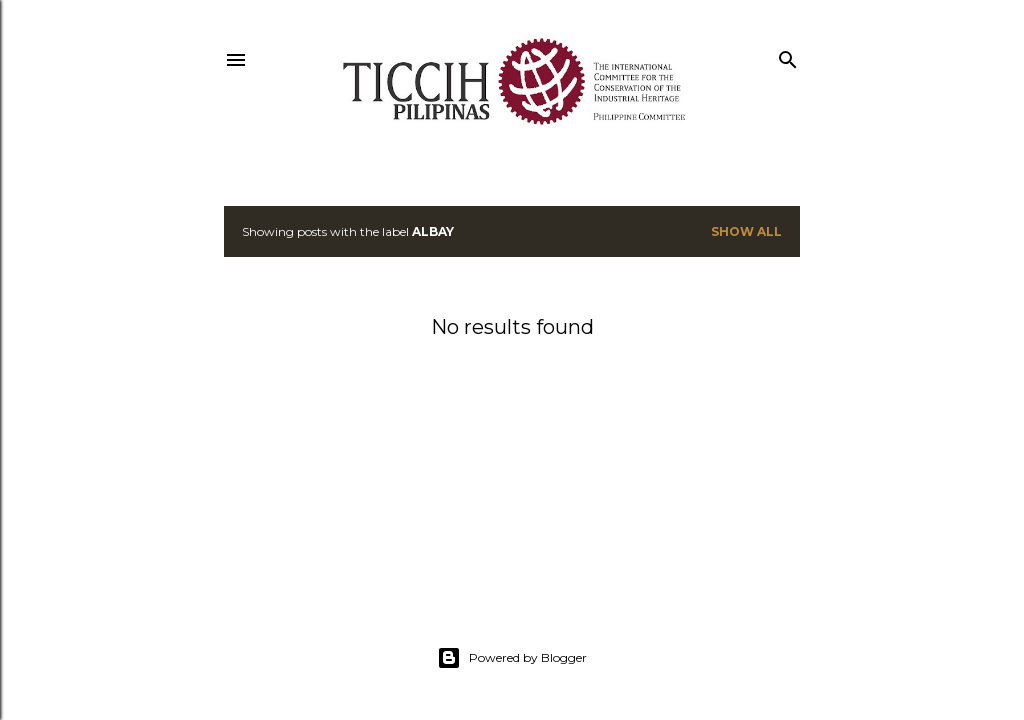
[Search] (788, 55)
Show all (746, 231)
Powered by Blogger (512, 658)
